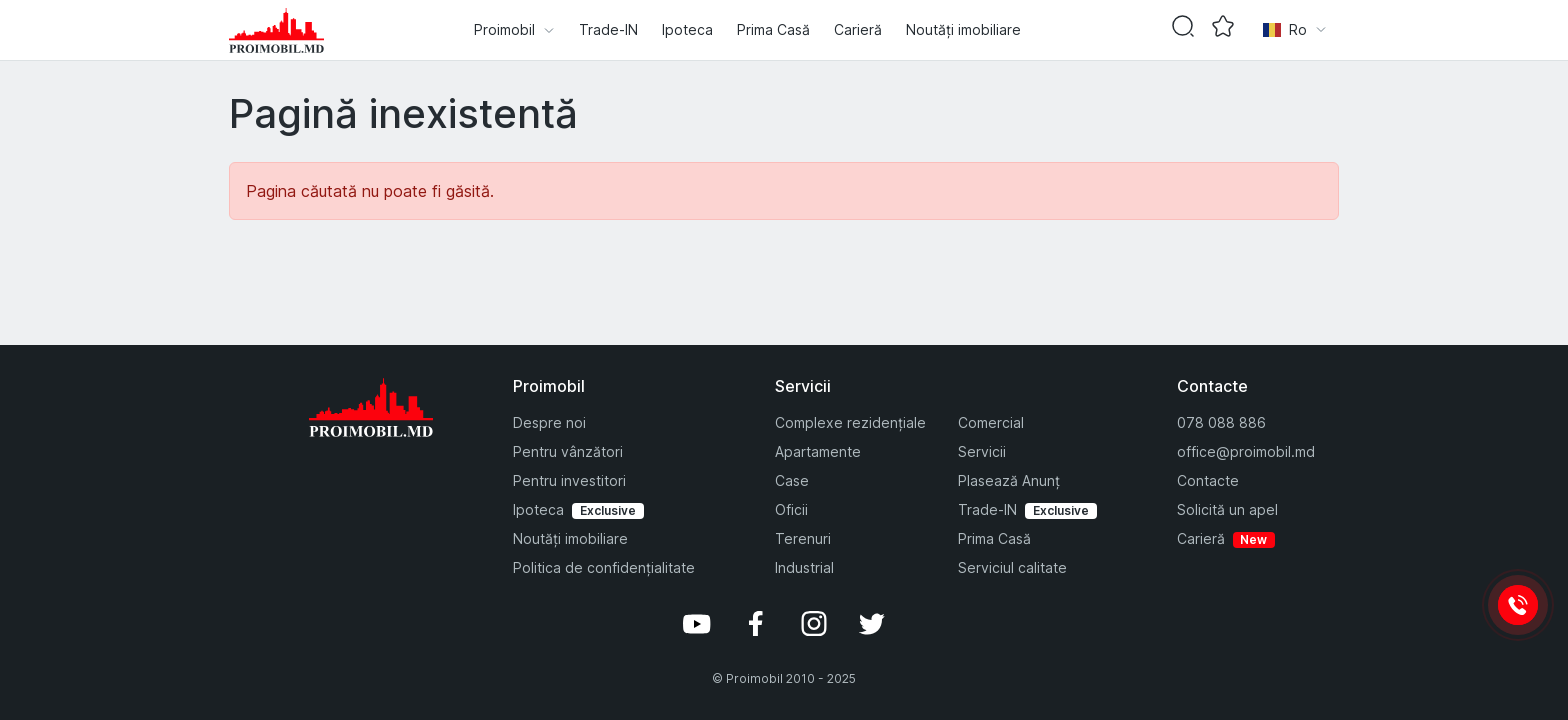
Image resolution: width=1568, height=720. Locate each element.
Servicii (982, 451)
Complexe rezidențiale (850, 422)
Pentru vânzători (568, 451)
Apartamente (818, 451)
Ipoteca (687, 29)
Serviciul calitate (1012, 567)
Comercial (991, 422)
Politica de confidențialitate (604, 567)
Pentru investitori (569, 480)
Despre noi (549, 422)
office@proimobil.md (1246, 451)
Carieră (858, 29)
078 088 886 (1221, 422)
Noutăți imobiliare (963, 29)
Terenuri (803, 538)
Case (792, 480)
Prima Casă (773, 29)
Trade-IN (608, 29)
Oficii (791, 509)
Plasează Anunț (1009, 480)
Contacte (1208, 480)
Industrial (804, 567)
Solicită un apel (1227, 509)
